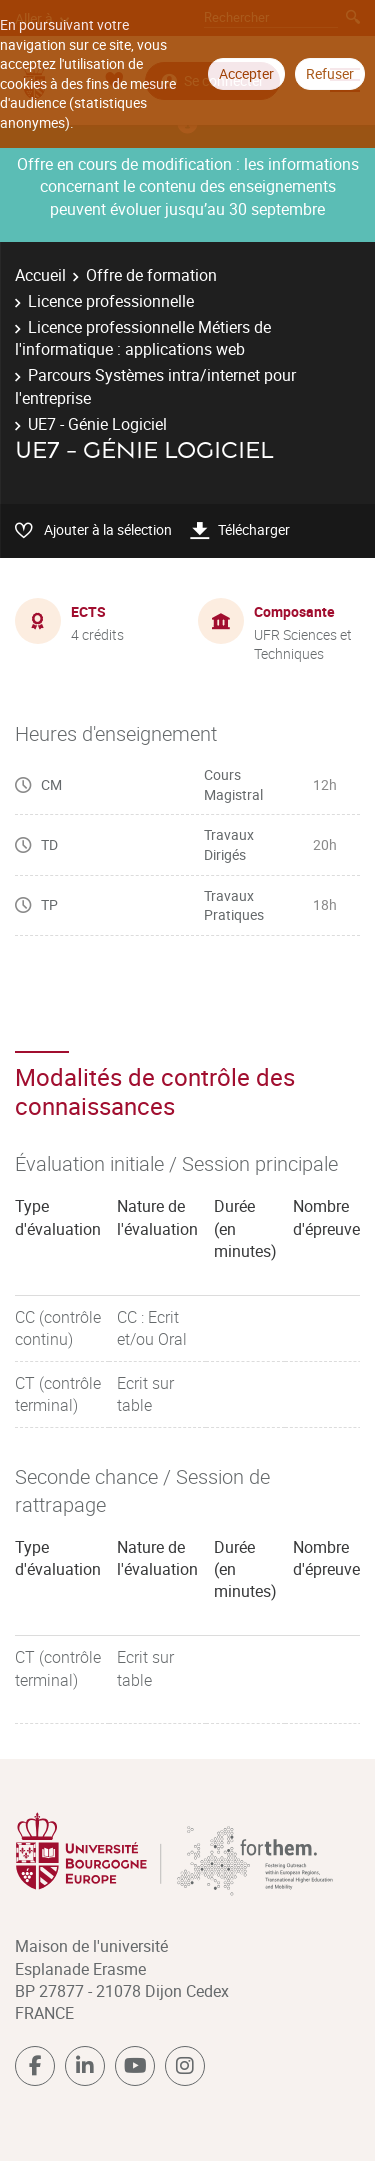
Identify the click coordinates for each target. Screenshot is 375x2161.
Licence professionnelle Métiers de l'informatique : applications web (143, 338)
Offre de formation (151, 275)
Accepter (246, 73)
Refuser (330, 73)
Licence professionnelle (111, 301)
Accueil (40, 275)
